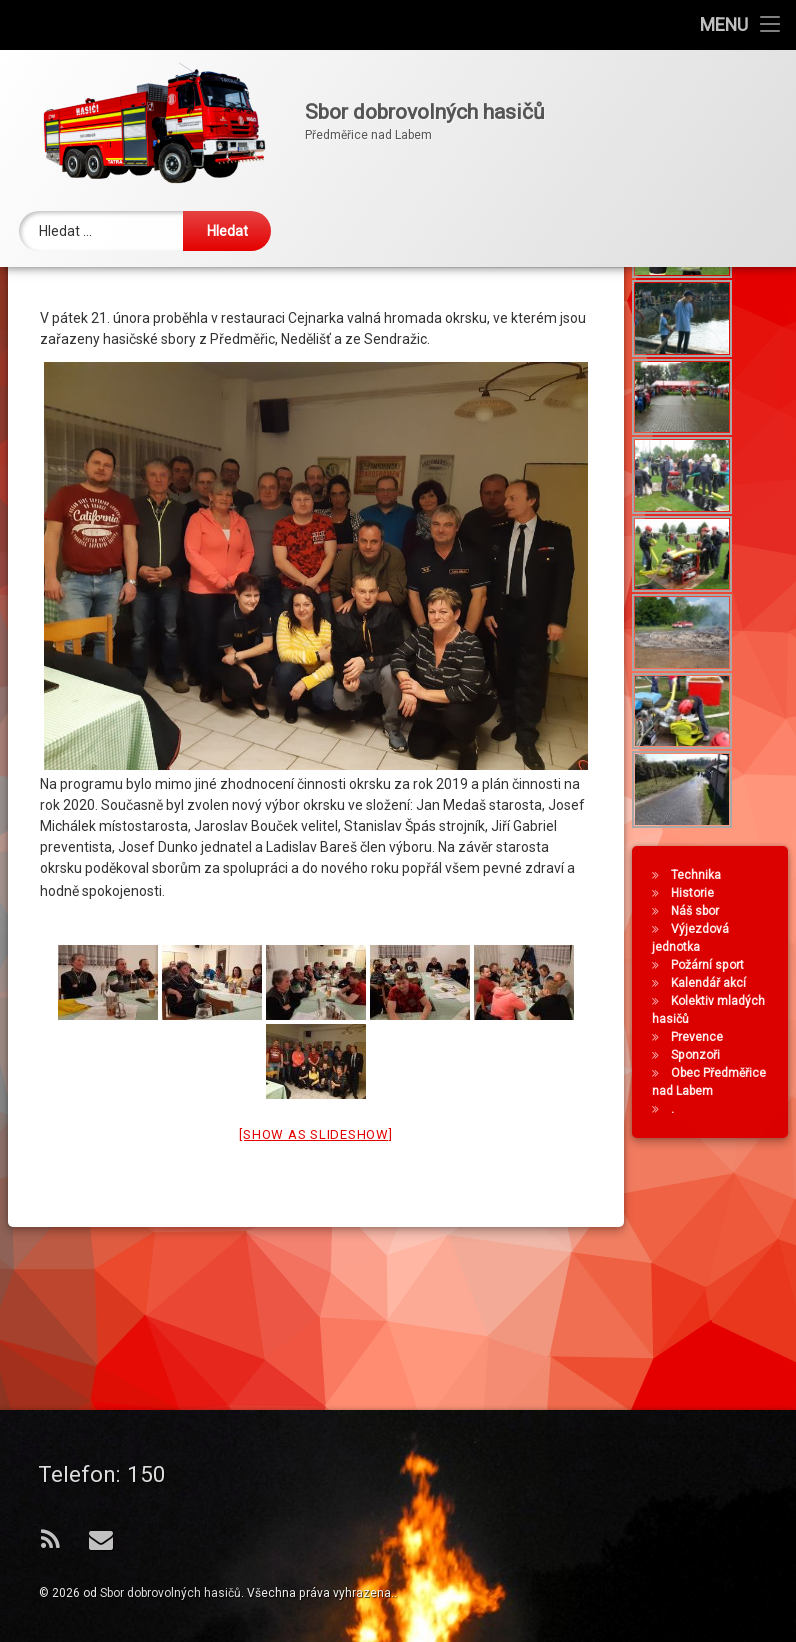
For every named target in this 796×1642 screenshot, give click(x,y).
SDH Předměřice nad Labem (134, 364)
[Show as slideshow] (315, 1272)
